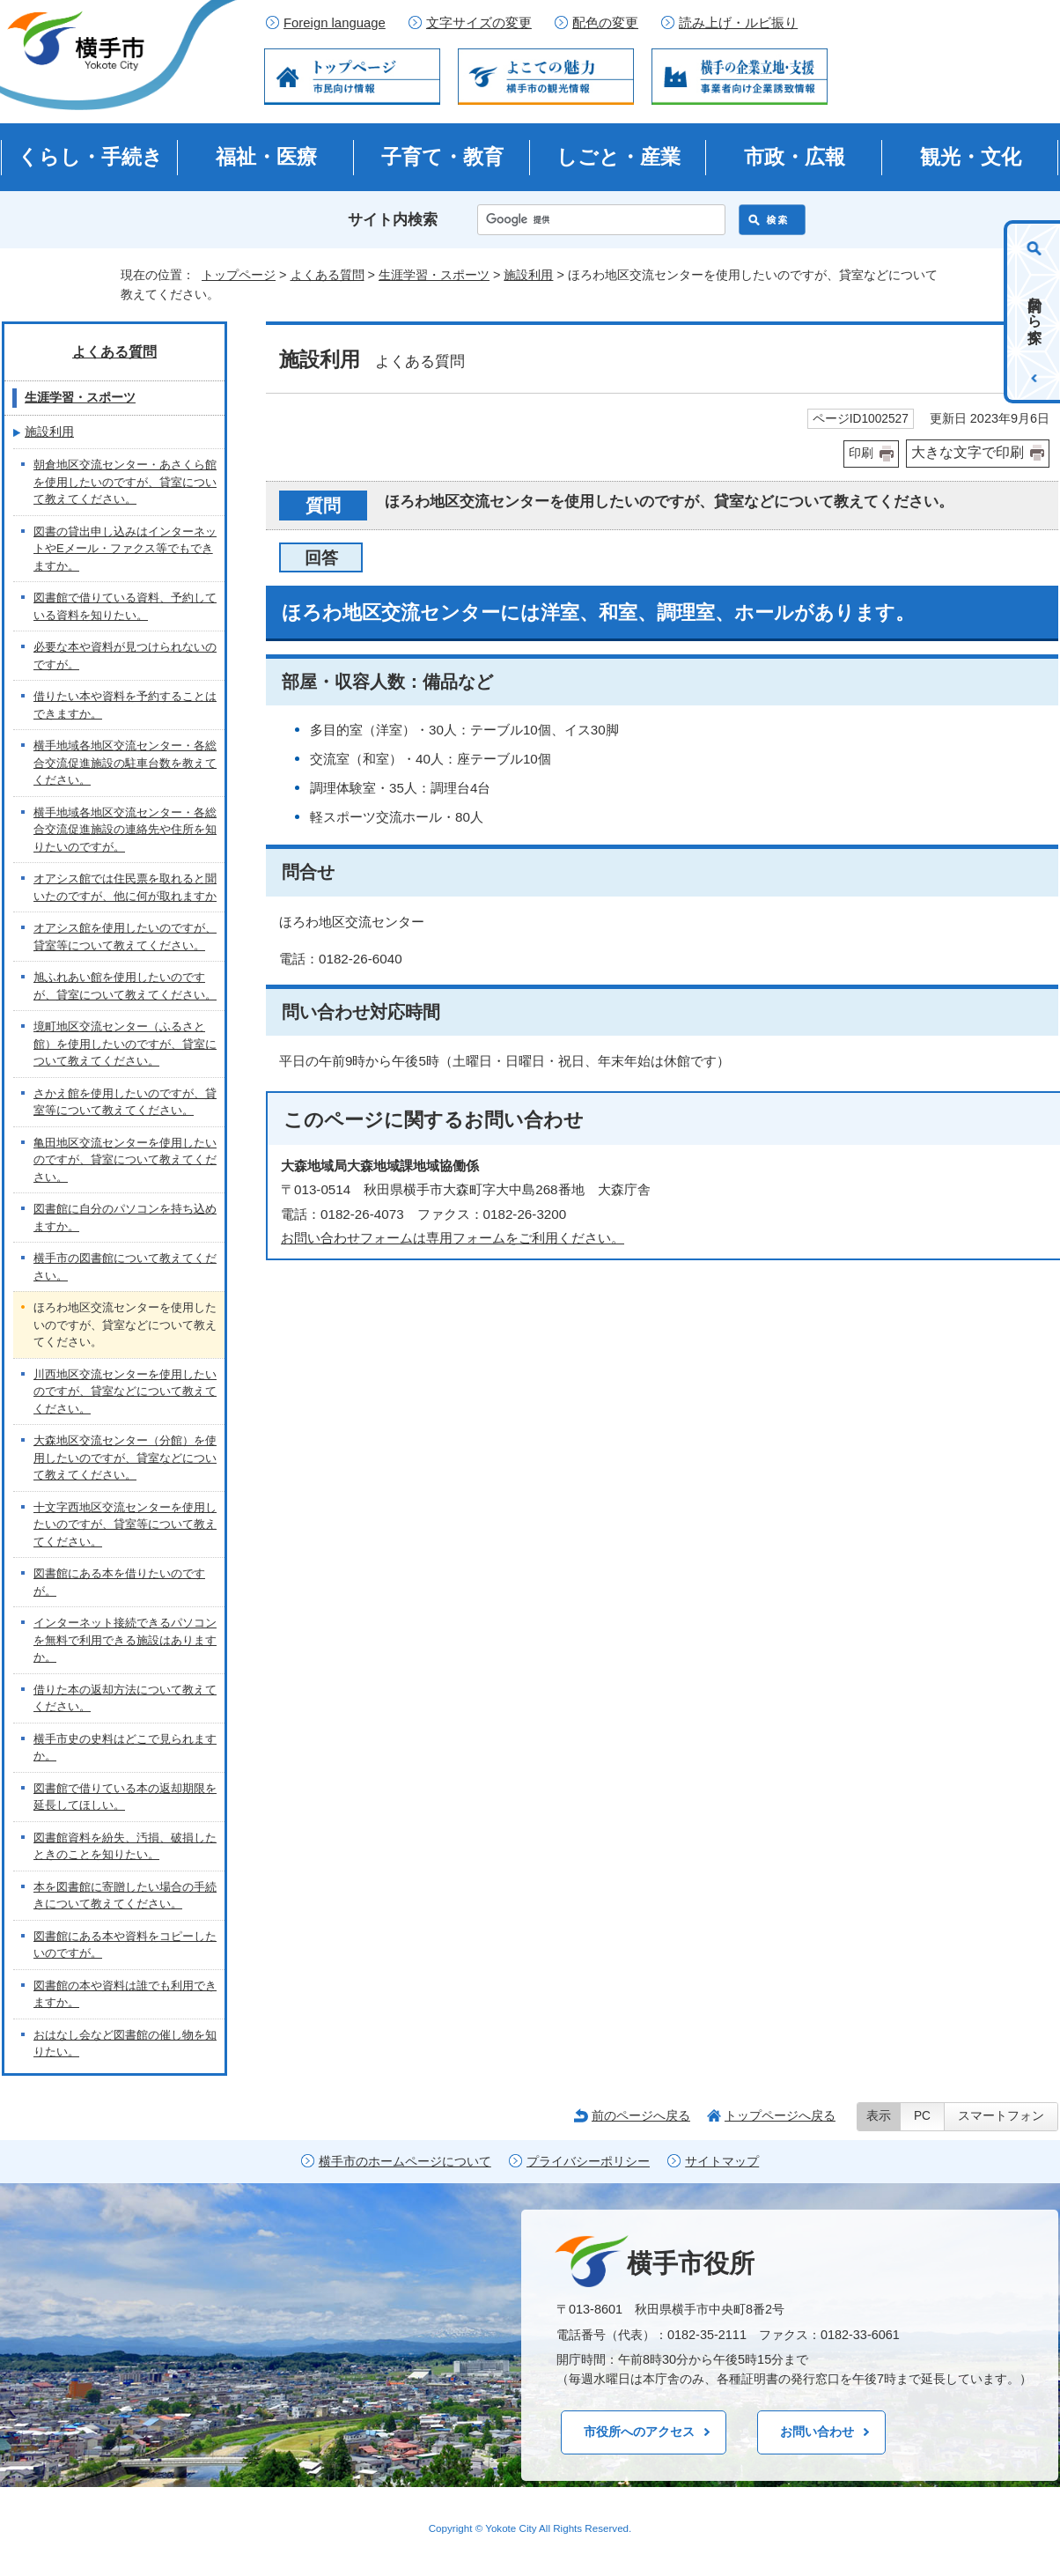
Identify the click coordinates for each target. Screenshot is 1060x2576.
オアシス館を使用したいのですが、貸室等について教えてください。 (125, 936)
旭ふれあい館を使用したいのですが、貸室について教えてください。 (125, 986)
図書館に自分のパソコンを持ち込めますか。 (125, 1217)
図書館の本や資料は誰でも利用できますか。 (125, 1994)
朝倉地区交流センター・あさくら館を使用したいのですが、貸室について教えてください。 (125, 482)
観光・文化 (970, 156)
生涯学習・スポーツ (434, 275)
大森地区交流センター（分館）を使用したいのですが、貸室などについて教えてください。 (125, 1457)
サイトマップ (722, 2161)
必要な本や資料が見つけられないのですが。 (125, 655)
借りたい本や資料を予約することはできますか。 (125, 705)
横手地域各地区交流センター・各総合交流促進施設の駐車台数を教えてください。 (125, 762)
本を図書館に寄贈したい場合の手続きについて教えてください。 (125, 1895)
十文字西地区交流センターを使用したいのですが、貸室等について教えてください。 (125, 1524)
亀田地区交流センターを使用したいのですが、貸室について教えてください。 (125, 1160)
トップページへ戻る (780, 2115)
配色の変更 (605, 23)
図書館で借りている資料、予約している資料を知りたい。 (125, 606)
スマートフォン (1001, 2115)
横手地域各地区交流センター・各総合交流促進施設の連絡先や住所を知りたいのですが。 (125, 829)
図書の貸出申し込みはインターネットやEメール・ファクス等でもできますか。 (125, 548)
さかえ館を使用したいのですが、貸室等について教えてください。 (125, 1102)
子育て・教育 (442, 156)
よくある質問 (327, 275)
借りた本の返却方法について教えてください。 (125, 1698)
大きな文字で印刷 (967, 452)
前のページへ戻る (641, 2115)
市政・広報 (794, 156)
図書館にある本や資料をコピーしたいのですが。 (125, 1945)
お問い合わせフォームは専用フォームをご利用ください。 (452, 1237)
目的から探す (1034, 312)
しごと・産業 (618, 156)
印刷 (861, 453)
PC (922, 2115)
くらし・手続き (90, 156)
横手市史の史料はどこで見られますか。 (125, 1747)
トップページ (239, 275)
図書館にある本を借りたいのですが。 (119, 1582)
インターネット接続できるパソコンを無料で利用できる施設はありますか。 (125, 1640)
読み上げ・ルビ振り (738, 23)
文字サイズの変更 (479, 23)
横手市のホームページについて (405, 2161)
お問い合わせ (817, 2432)
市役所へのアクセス (639, 2432)
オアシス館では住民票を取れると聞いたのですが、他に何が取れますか (125, 887)
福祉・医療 (266, 156)
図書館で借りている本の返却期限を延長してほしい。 (125, 1797)
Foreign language (334, 23)
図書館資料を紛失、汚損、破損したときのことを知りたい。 (125, 1846)
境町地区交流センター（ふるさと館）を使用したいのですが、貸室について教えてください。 (125, 1043)
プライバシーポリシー (588, 2161)
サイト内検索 (393, 219)
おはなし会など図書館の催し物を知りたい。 (125, 2043)
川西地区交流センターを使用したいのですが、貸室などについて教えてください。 (125, 1391)
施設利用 (528, 275)
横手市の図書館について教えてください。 (125, 1266)
